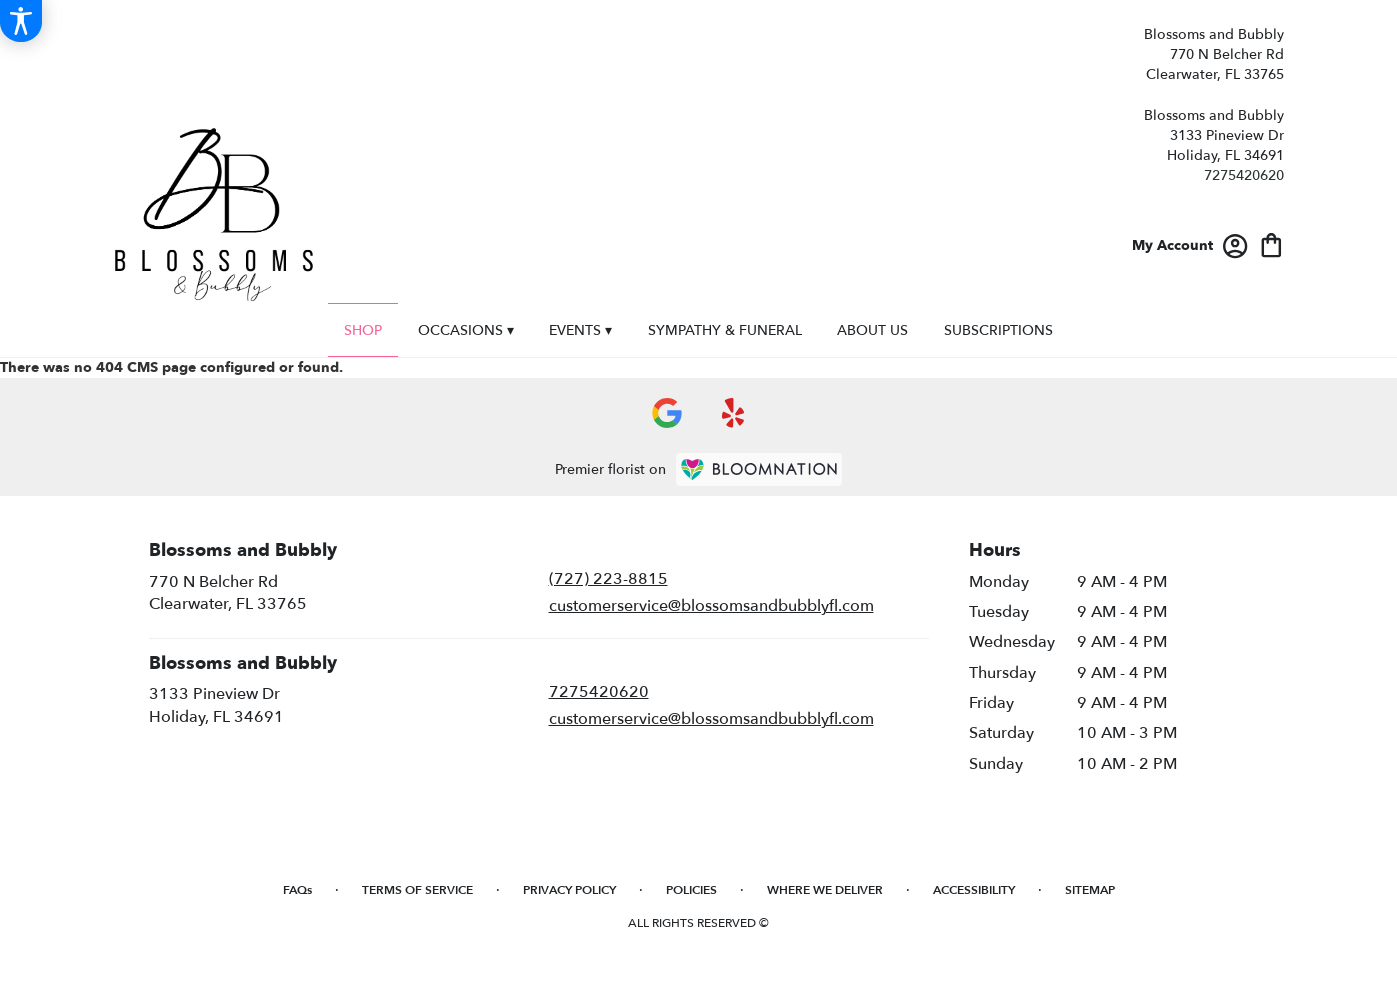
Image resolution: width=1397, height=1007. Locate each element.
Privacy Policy (569, 890)
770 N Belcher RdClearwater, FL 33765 (228, 593)
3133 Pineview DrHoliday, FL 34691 (216, 705)
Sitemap (1090, 890)
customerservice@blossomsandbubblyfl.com (711, 606)
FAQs (297, 890)
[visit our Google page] (667, 413)
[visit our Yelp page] (733, 413)
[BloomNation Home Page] (759, 469)
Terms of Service (417, 890)
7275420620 (1244, 175)
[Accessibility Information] (21, 21)
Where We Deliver (825, 890)
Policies (691, 890)
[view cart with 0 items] (1271, 243)
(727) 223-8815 (608, 579)
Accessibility (974, 890)
